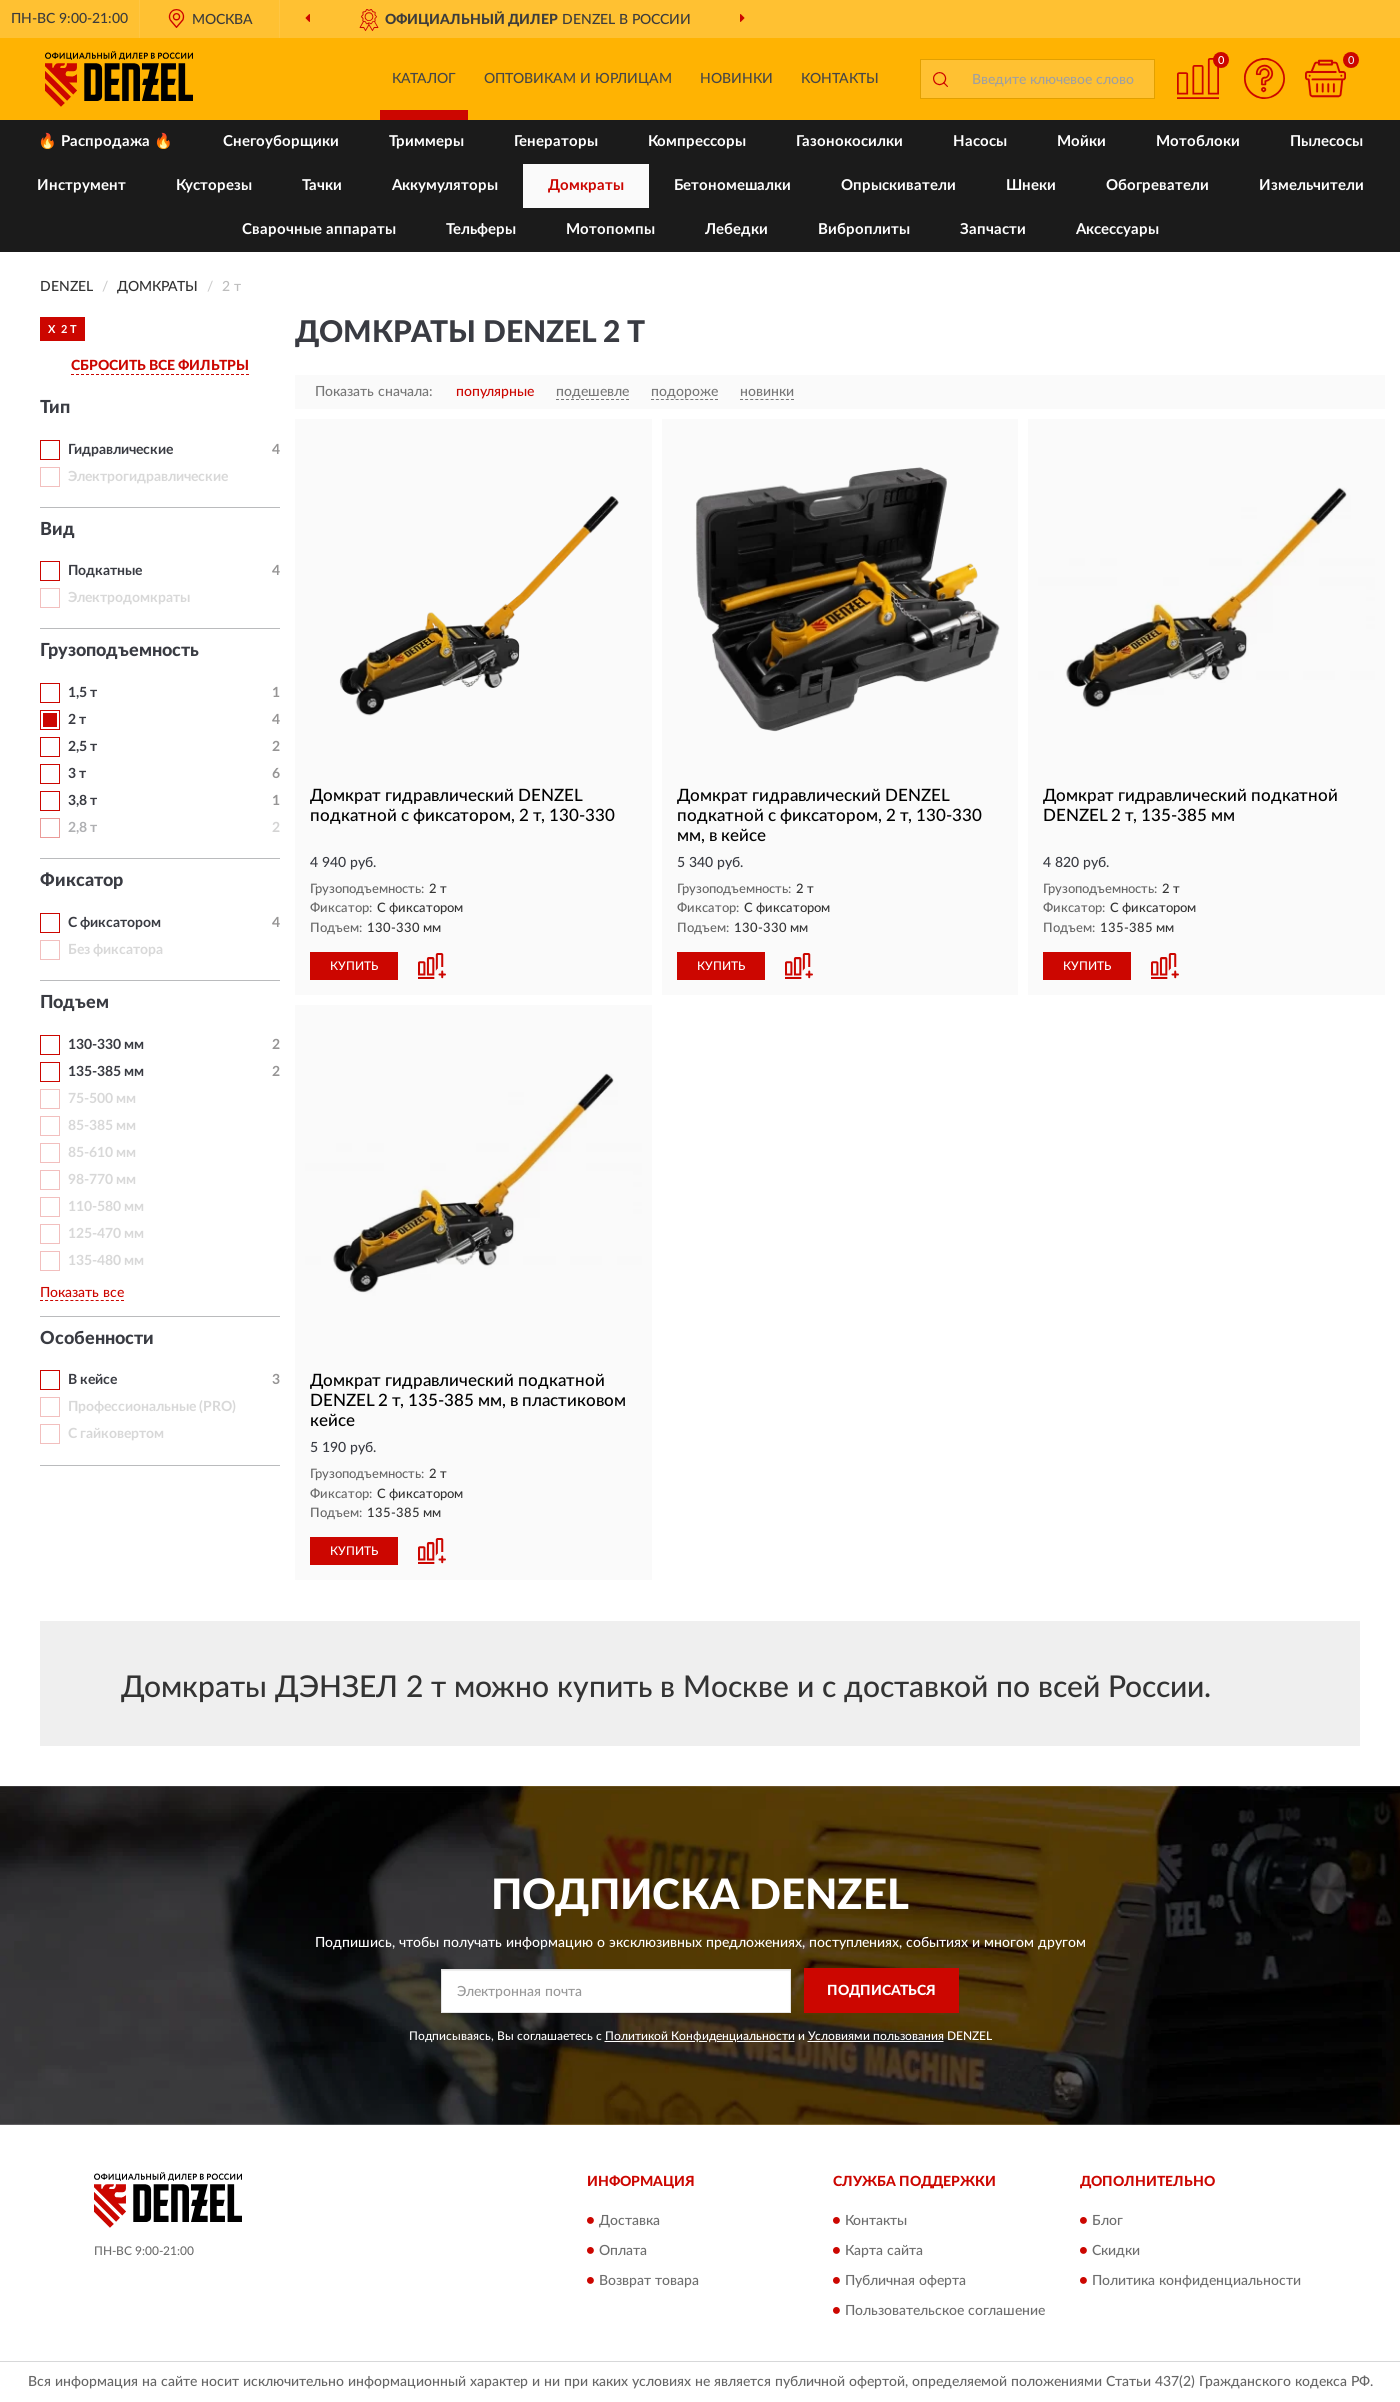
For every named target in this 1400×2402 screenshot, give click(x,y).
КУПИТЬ (354, 966)
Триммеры (426, 141)
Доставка (629, 2221)
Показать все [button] (82, 1293)
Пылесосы (1326, 141)
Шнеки (1031, 185)
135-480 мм (106, 1261)
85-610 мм (102, 1153)
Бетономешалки (732, 185)
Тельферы (481, 229)
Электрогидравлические (148, 477)
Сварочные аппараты (319, 229)
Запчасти (993, 229)
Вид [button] (57, 530)
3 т (77, 774)
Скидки (1116, 2251)
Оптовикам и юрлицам (578, 79)
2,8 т (82, 828)
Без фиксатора (115, 950)
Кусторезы (214, 185)
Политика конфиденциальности (1196, 2281)
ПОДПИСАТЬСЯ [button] (881, 1991)
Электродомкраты (129, 598)
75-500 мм (102, 1099)
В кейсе (92, 1380)
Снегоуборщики (281, 141)
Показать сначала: (374, 392)
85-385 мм (102, 1126)
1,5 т (82, 693)
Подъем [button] (74, 1003)
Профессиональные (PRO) (152, 1407)
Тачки (322, 185)
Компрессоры (697, 141)
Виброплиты (864, 229)
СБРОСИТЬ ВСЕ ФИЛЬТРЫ (160, 366)
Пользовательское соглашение (945, 2311)
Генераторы (556, 141)
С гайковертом (116, 1434)
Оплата (623, 2251)
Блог (1107, 2221)
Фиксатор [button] (81, 881)
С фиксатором (114, 923)
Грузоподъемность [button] (119, 651)
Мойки (1081, 141)
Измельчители (1311, 185)
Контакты (840, 79)
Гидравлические (120, 450)
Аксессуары (1117, 229)
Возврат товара (649, 2281)
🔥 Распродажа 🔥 (105, 141)
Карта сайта (884, 2251)
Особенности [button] (97, 1339)
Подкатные (105, 571)
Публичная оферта (905, 2281)
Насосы (980, 141)
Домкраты (586, 185)
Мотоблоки (1198, 141)
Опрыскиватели (898, 185)
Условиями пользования (876, 2036)
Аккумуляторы (445, 185)
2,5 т (82, 747)
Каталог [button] (424, 79)
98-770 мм (102, 1180)
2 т (77, 720)
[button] (1265, 78)
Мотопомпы (610, 229)
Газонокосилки (849, 141)
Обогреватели (1157, 185)
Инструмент (81, 185)
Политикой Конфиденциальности (700, 2036)
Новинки (736, 79)
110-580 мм (106, 1207)
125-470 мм (106, 1234)
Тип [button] (55, 408)
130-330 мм (106, 1045)
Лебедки (736, 229)
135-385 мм (106, 1072)
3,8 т (82, 801)
